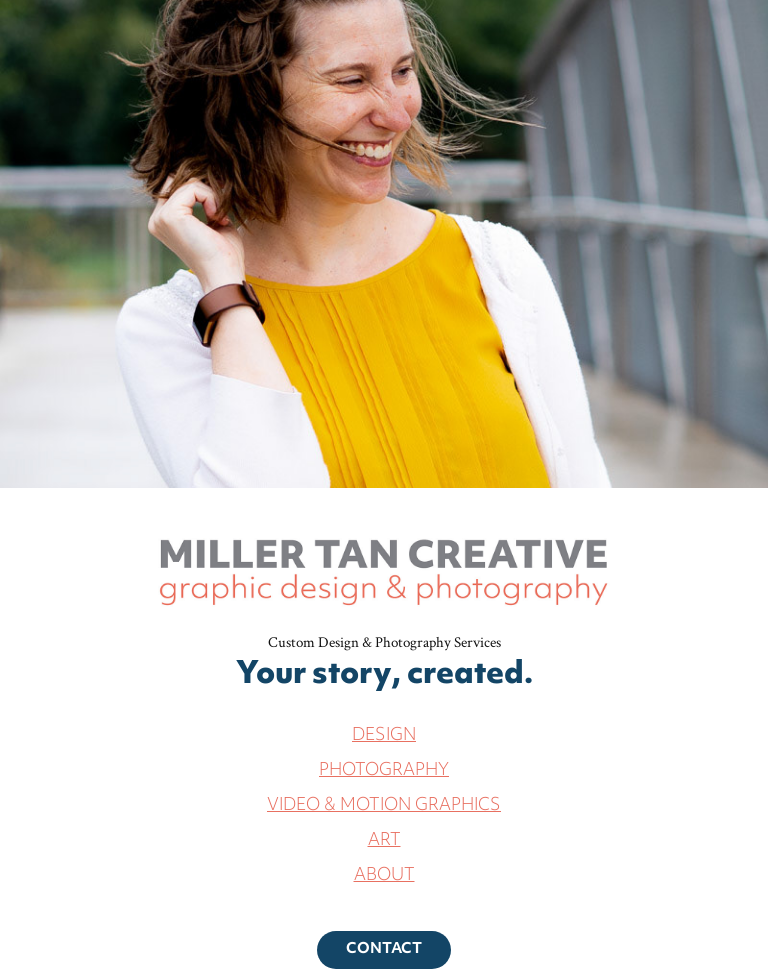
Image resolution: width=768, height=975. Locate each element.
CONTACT (384, 949)
